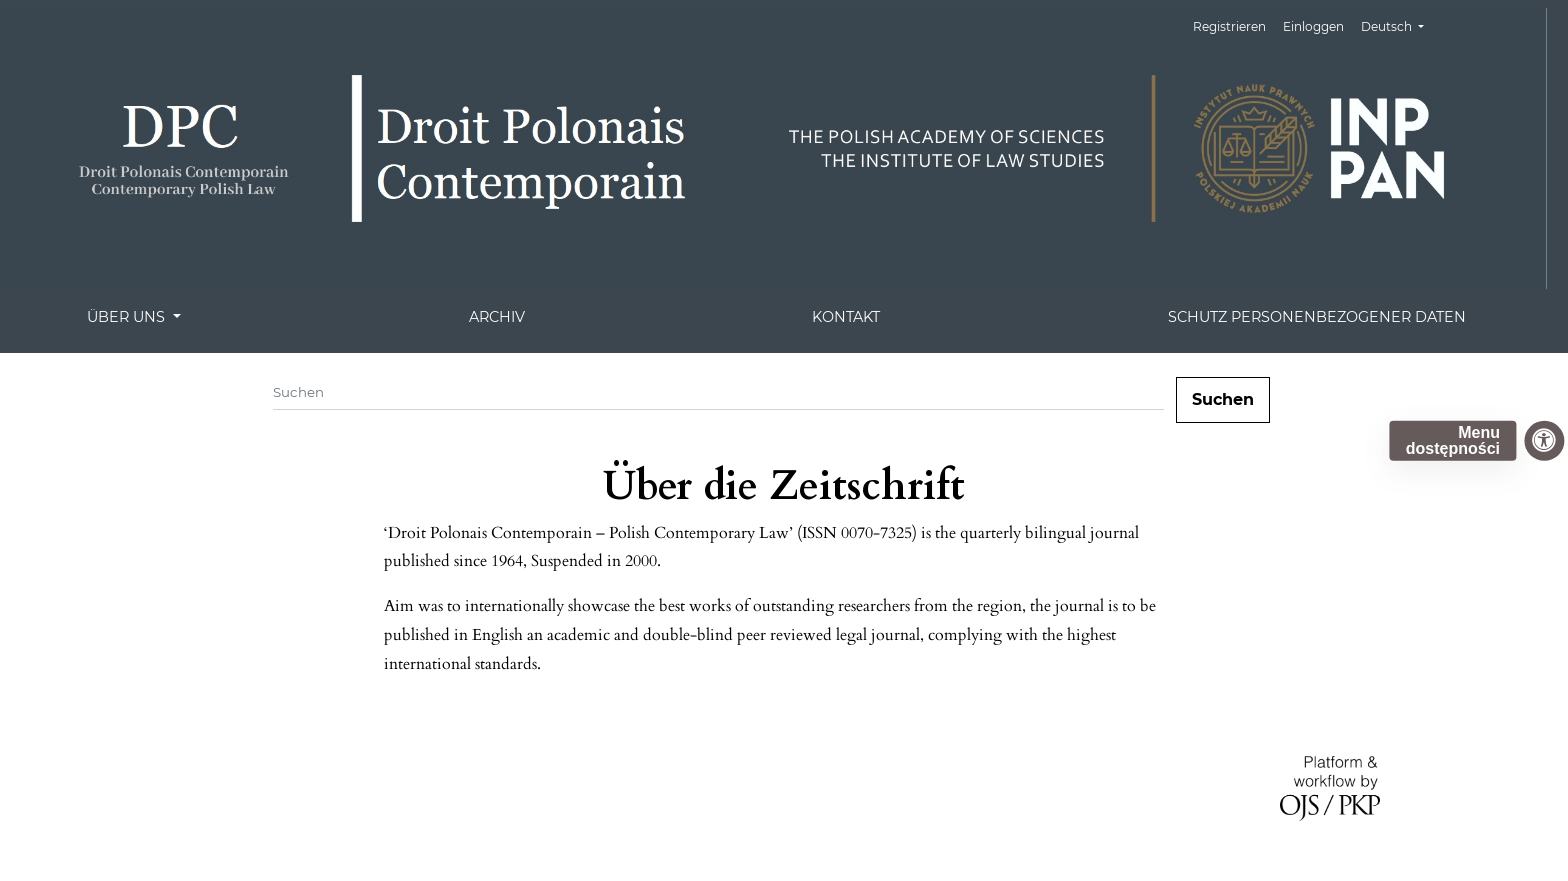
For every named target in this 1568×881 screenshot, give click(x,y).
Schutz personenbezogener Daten (1317, 317)
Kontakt (846, 317)
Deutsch (1400, 24)
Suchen (1223, 399)
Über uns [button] (128, 317)
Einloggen (1313, 26)
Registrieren (1229, 26)
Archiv (497, 317)
